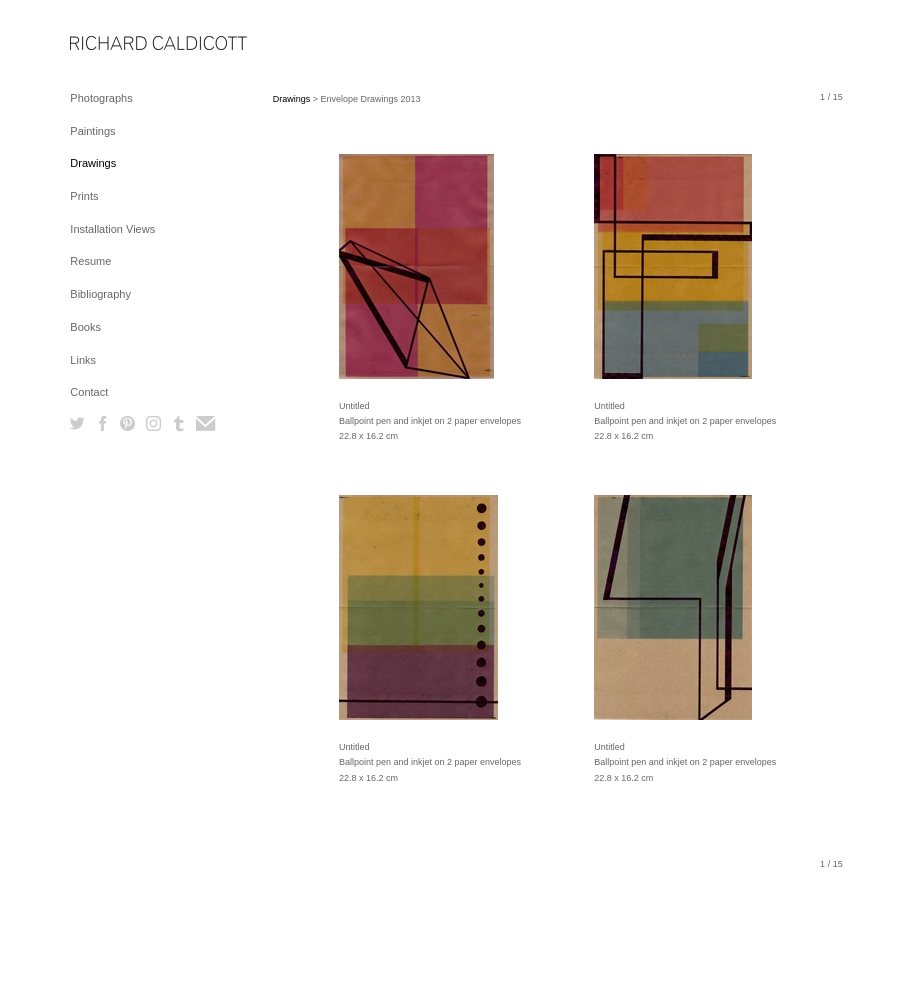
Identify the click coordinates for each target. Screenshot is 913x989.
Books (85, 327)
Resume (90, 261)
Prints (84, 196)
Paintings (92, 131)
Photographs (101, 98)
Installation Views (112, 229)
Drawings (93, 163)
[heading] (120, 44)
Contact (89, 392)
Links (83, 360)
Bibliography (100, 294)
